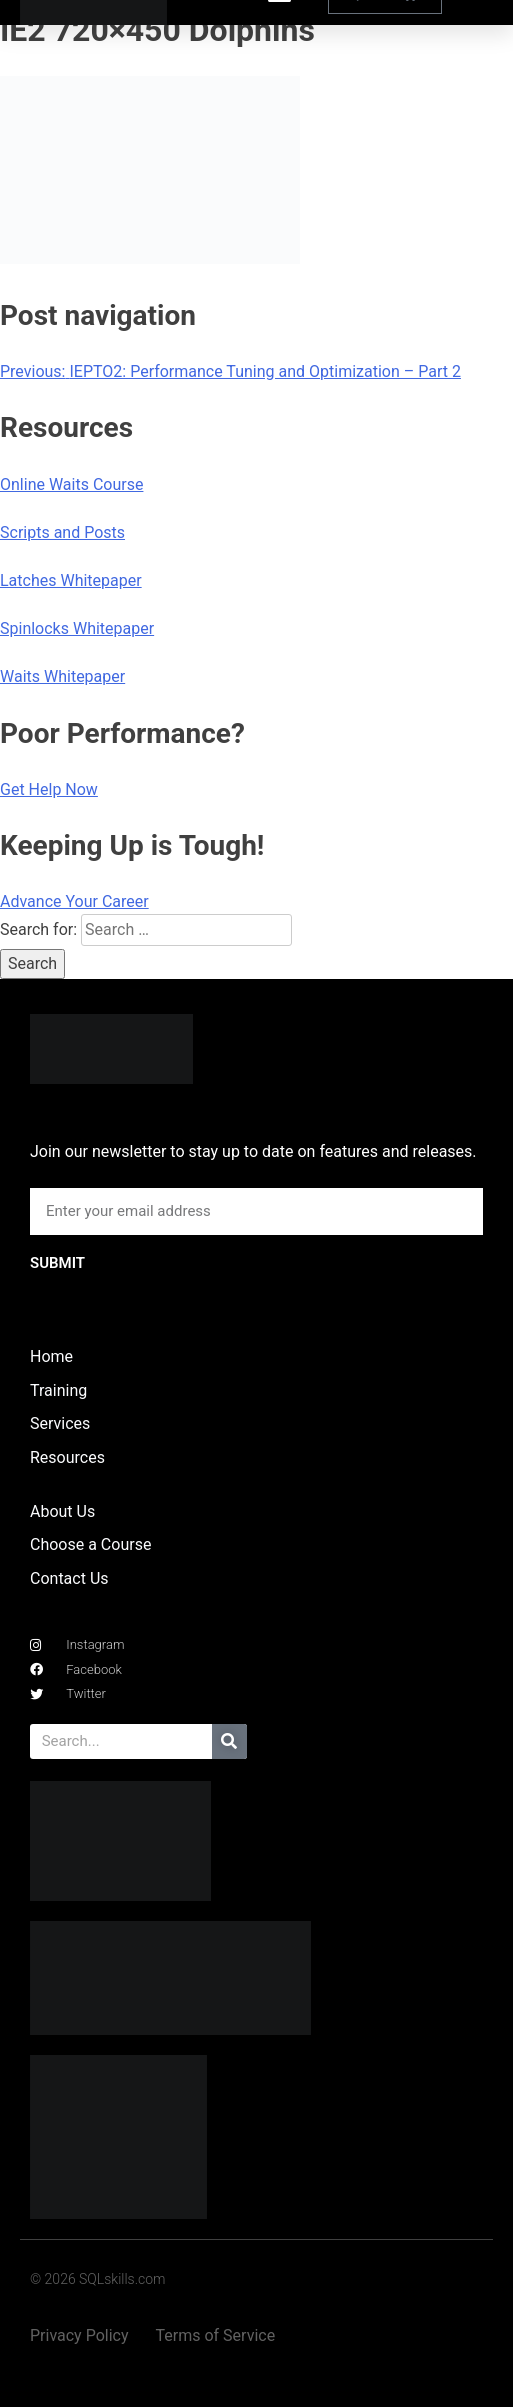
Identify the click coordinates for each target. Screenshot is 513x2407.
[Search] (229, 1741)
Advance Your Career (74, 901)
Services (60, 1423)
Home (51, 1356)
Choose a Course (90, 1544)
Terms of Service (216, 2335)
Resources (67, 1457)
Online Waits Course (71, 484)
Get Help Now (49, 789)
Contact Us (69, 1578)
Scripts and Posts (62, 532)
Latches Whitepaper (71, 580)
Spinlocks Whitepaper (77, 628)
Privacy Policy (79, 2335)
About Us (62, 1511)
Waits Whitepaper (62, 676)
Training (58, 1390)
